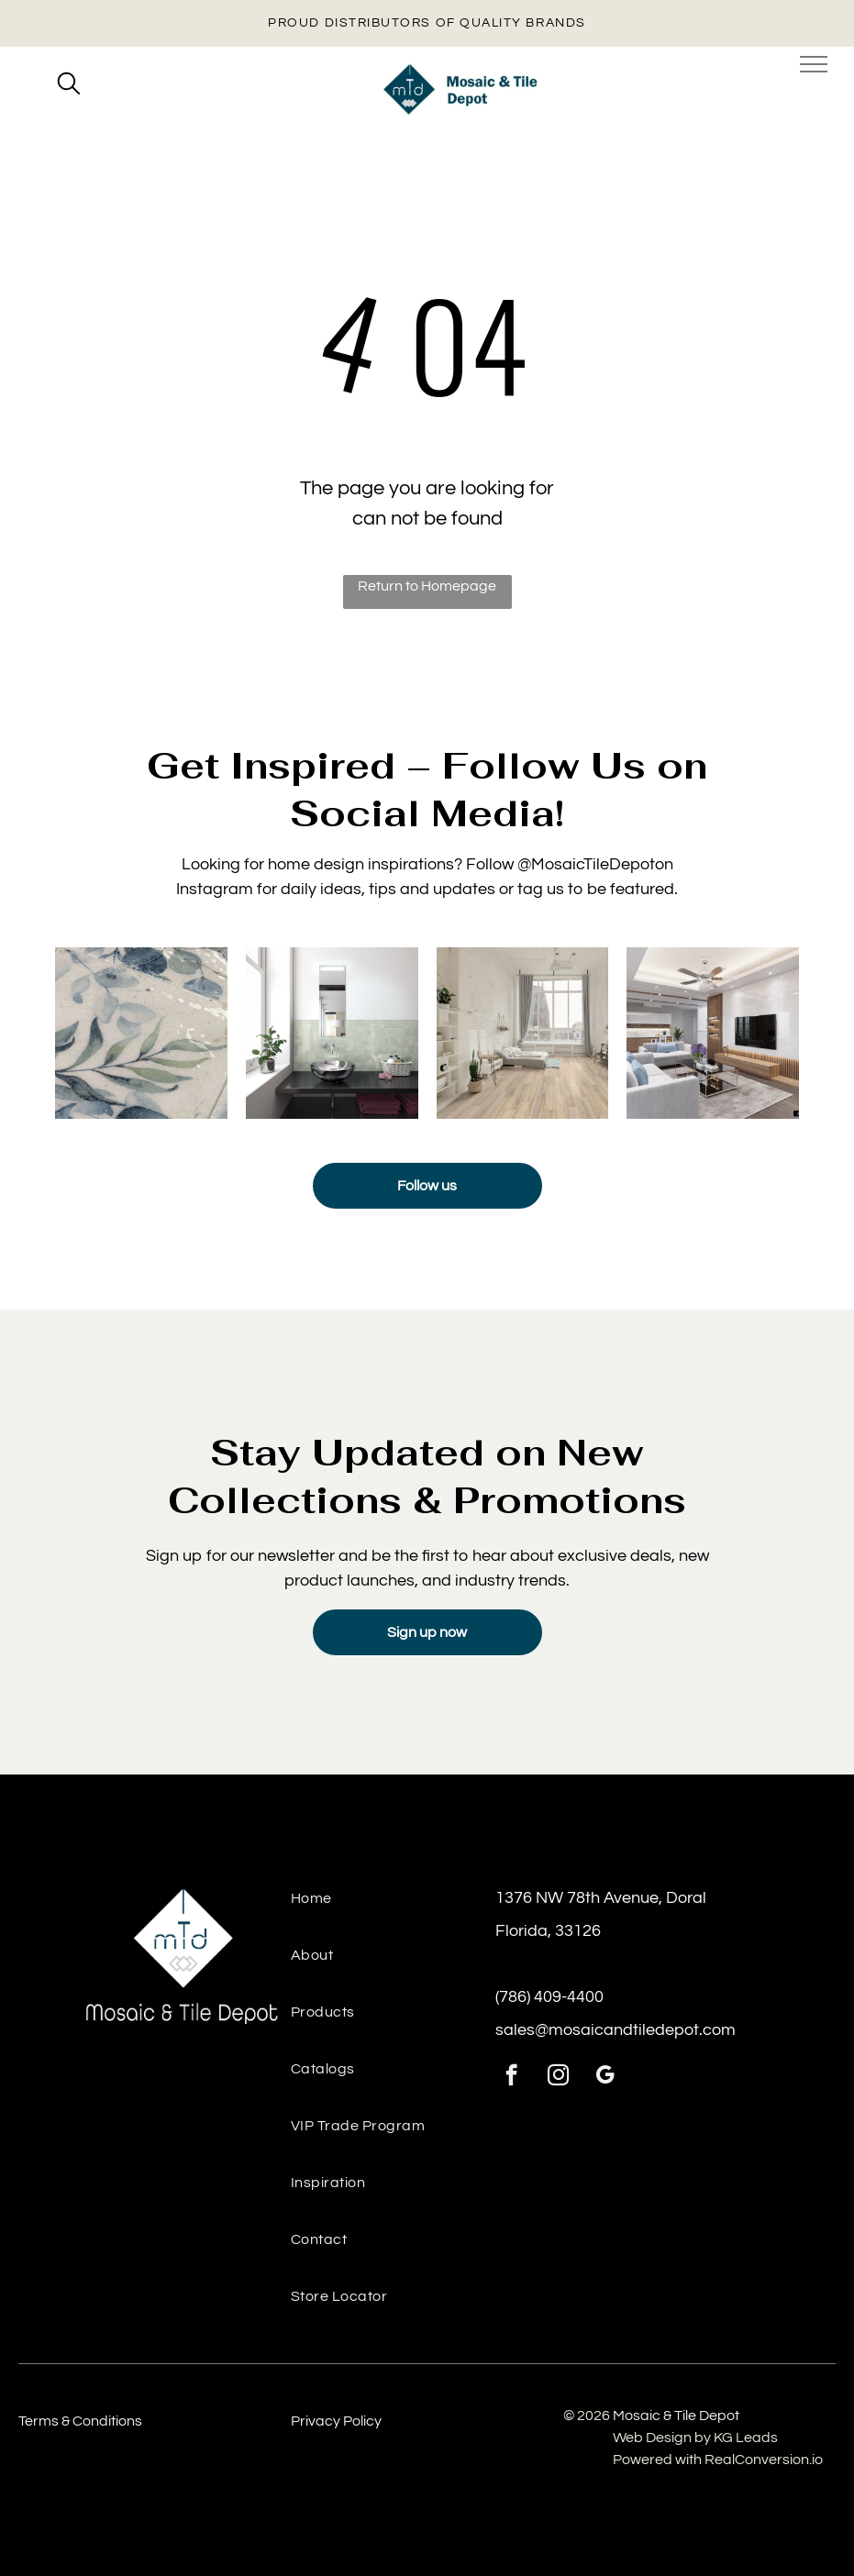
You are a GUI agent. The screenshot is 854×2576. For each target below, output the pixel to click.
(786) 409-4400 (549, 1997)
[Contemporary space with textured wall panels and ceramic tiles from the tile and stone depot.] (713, 1033)
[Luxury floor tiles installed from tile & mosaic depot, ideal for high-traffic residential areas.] (523, 1033)
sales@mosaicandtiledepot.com (615, 2030)
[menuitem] (393, 1908)
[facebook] (511, 2077)
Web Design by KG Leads (695, 2437)
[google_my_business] (605, 2077)
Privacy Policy (336, 2421)
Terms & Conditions (80, 2421)
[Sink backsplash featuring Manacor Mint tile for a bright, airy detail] (332, 1033)
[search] (69, 85)
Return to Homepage (427, 586)
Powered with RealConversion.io (718, 2459)
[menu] (813, 64)
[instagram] (558, 2077)
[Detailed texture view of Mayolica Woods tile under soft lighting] (141, 1033)
